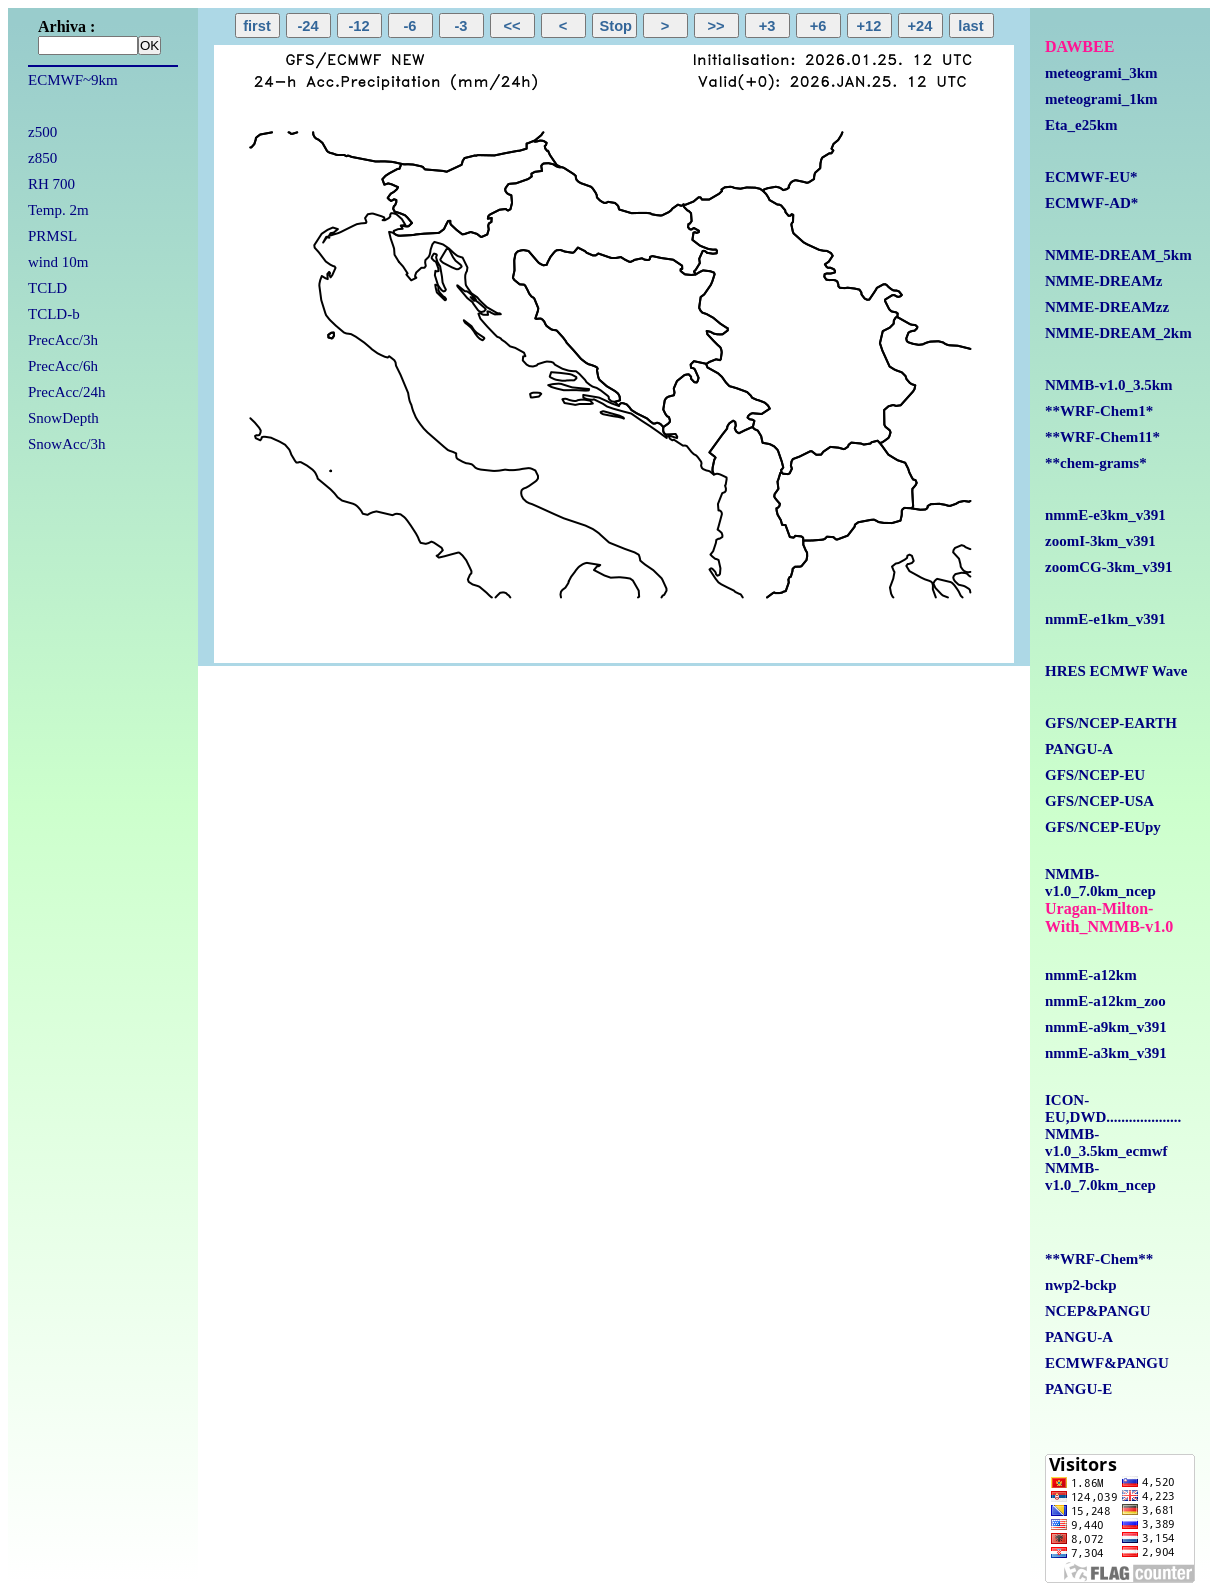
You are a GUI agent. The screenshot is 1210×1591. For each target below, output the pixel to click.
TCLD (47, 288)
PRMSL (52, 236)
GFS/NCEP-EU (1095, 775)
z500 (42, 132)
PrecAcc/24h (66, 392)
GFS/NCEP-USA (1099, 801)
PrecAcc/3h (63, 340)
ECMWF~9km (73, 80)
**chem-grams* (1096, 463)
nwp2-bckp (1081, 1285)
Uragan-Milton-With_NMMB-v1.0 (1109, 917)
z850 (42, 158)
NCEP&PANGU (1098, 1311)
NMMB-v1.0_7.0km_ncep (1100, 882)
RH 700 (51, 184)
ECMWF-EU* (1091, 177)
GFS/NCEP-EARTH (1111, 723)
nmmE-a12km (1091, 975)
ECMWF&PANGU (1107, 1363)
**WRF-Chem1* (1099, 411)
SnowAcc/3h (67, 444)
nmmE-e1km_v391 (1105, 619)
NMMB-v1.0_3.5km (1109, 385)
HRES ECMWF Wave (1116, 671)
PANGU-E (1078, 1389)
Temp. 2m (58, 210)
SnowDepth (63, 418)
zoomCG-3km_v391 (1109, 567)
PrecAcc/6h (63, 366)
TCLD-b (54, 314)
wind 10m (58, 262)
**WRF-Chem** (1099, 1259)
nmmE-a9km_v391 (1106, 1027)
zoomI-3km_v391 (1100, 541)
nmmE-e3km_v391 (1105, 515)
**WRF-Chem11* (1102, 437)
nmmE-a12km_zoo (1105, 1001)
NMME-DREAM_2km (1118, 333)
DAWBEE (1079, 46)
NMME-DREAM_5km (1118, 255)
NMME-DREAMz (1103, 281)
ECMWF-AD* (1091, 203)
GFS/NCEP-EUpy (1103, 827)
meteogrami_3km (1101, 73)
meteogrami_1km (1101, 99)
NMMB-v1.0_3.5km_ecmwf (1106, 1142)
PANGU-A (1079, 749)
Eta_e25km (1081, 125)
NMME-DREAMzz (1107, 307)
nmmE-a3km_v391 (1106, 1053)
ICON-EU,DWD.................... (1113, 1108)
